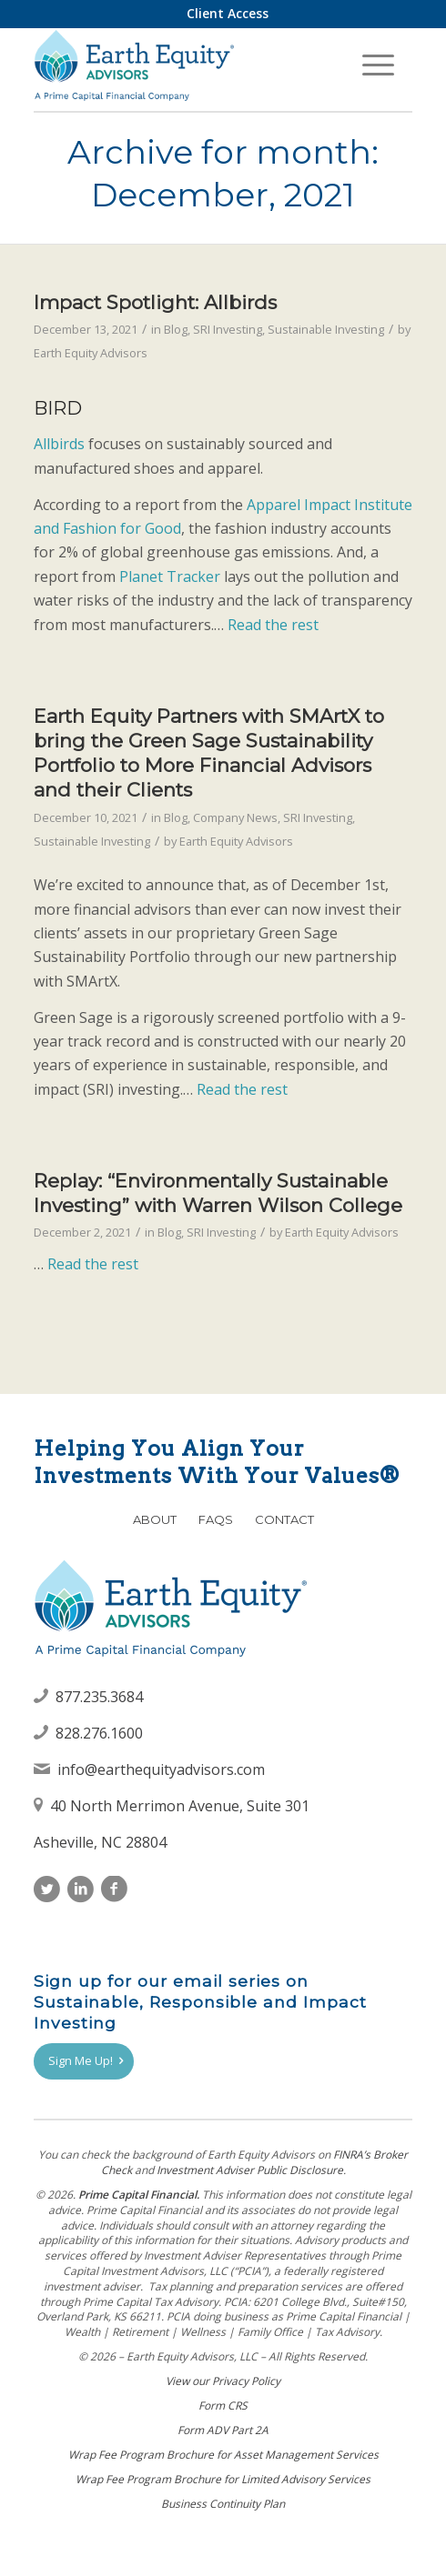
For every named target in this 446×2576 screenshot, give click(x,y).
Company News (235, 817)
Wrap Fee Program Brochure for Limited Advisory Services (223, 2479)
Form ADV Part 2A (223, 2430)
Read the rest (273, 625)
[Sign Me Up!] (84, 2061)
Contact (284, 1519)
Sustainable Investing (326, 329)
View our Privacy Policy (223, 2381)
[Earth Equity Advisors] (185, 64)
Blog (176, 329)
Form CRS (223, 2405)
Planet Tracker (169, 576)
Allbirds (59, 444)
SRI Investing (227, 329)
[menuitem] (227, 13)
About (155, 1519)
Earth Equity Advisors (90, 353)
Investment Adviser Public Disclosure (250, 2170)
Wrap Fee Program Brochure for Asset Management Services (223, 2454)
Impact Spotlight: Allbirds (155, 302)
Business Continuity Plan (223, 2503)
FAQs (215, 1519)
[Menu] (378, 64)
